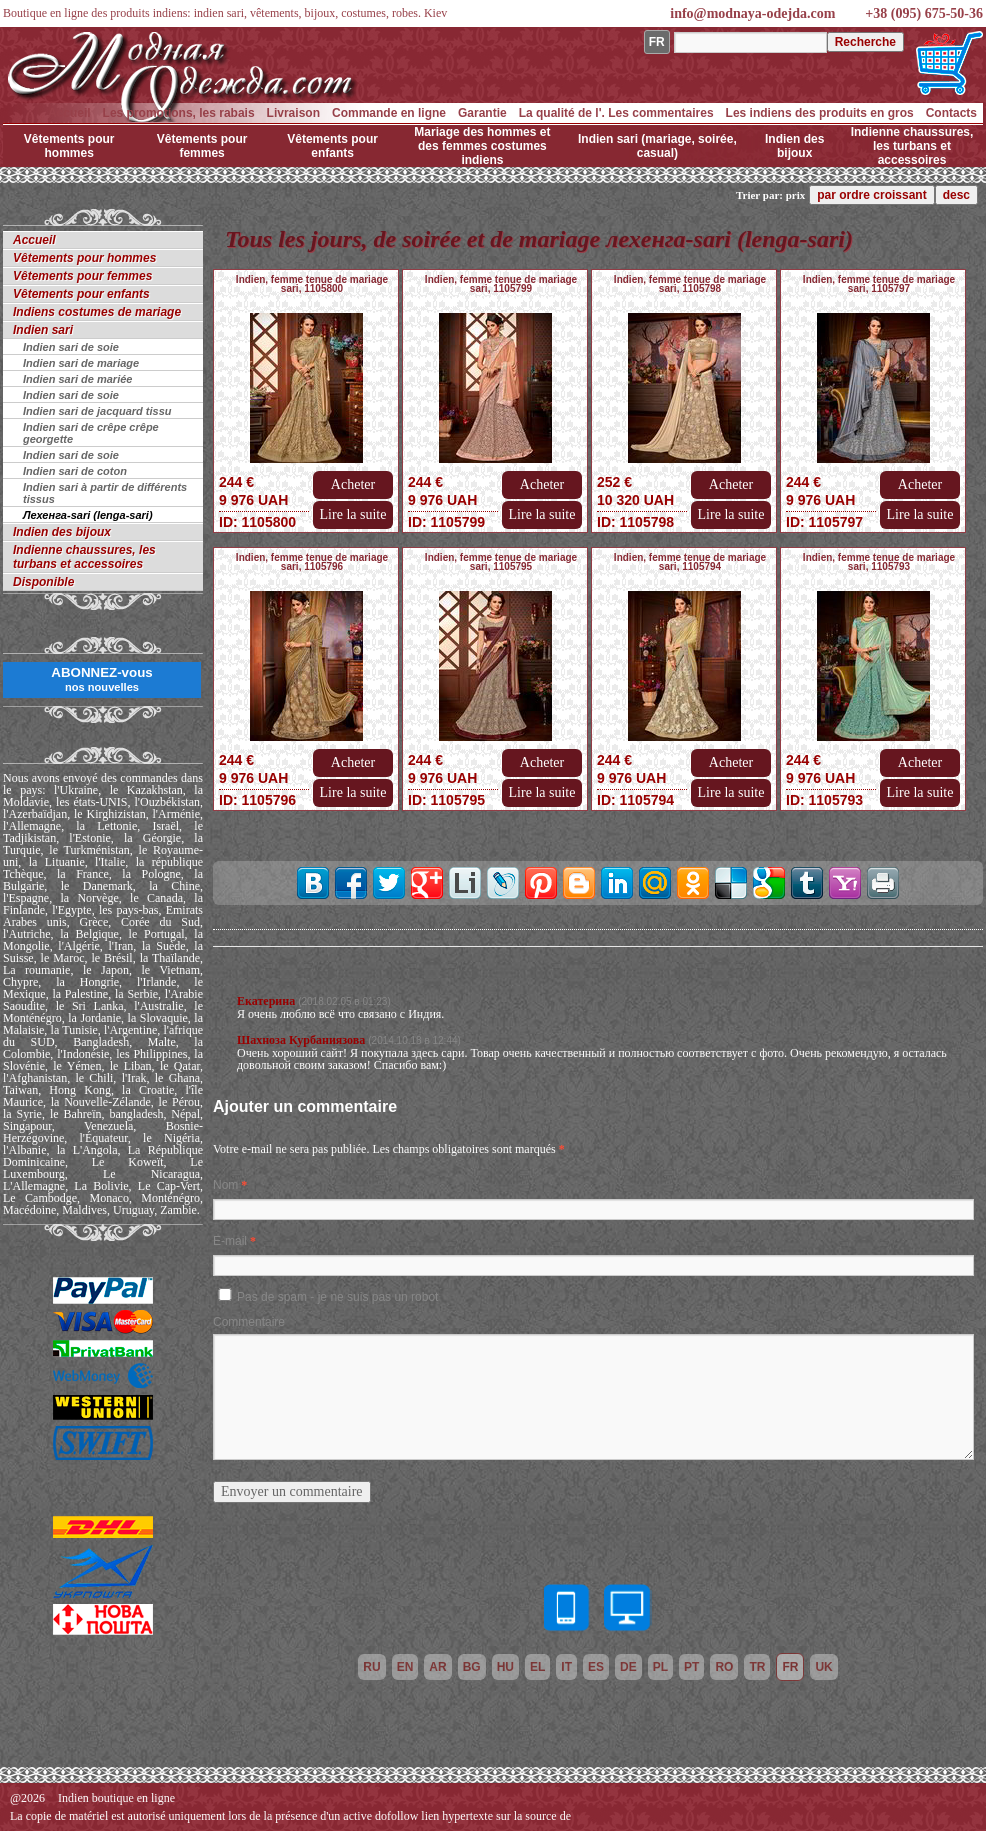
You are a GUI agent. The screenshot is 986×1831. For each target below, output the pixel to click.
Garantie (482, 113)
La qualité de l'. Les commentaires (616, 113)
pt (691, 1667)
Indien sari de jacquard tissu (97, 411)
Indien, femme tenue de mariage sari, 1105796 (312, 562)
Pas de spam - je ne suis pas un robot (337, 1297)
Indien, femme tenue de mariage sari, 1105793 (879, 562)
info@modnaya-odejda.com (752, 13)
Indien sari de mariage (81, 363)
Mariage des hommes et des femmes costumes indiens (482, 146)
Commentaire (249, 1322)
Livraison (293, 113)
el (537, 1667)
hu (505, 1667)
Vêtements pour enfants (332, 146)
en (405, 1667)
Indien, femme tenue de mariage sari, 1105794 (690, 562)
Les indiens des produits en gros (820, 113)
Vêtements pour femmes (202, 146)
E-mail (230, 1241)
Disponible (43, 582)
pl (660, 1667)
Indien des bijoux (794, 146)
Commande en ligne (389, 113)
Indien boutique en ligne (116, 1798)
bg (472, 1667)
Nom (225, 1185)
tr (757, 1667)
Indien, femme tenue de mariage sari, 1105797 (879, 284)
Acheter (353, 484)
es (596, 1667)
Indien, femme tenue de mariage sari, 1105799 (501, 284)
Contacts (951, 113)
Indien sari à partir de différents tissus (105, 493)
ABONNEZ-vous (101, 679)
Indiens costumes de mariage (97, 312)
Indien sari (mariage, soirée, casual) (657, 146)
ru (371, 1667)
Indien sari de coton (75, 471)
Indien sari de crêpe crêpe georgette (91, 433)
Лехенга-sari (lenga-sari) (88, 515)
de (628, 1667)
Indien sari (43, 330)
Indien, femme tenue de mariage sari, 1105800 (312, 284)
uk (823, 1667)
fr (790, 1667)
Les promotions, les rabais (179, 113)
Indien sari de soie (71, 347)
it (566, 1667)
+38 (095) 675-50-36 (924, 13)
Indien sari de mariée (77, 379)
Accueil (69, 113)
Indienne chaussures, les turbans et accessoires (912, 146)
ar (437, 1667)
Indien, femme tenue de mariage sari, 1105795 (501, 562)
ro (724, 1667)
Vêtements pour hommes (69, 146)
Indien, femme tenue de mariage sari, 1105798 (690, 284)
